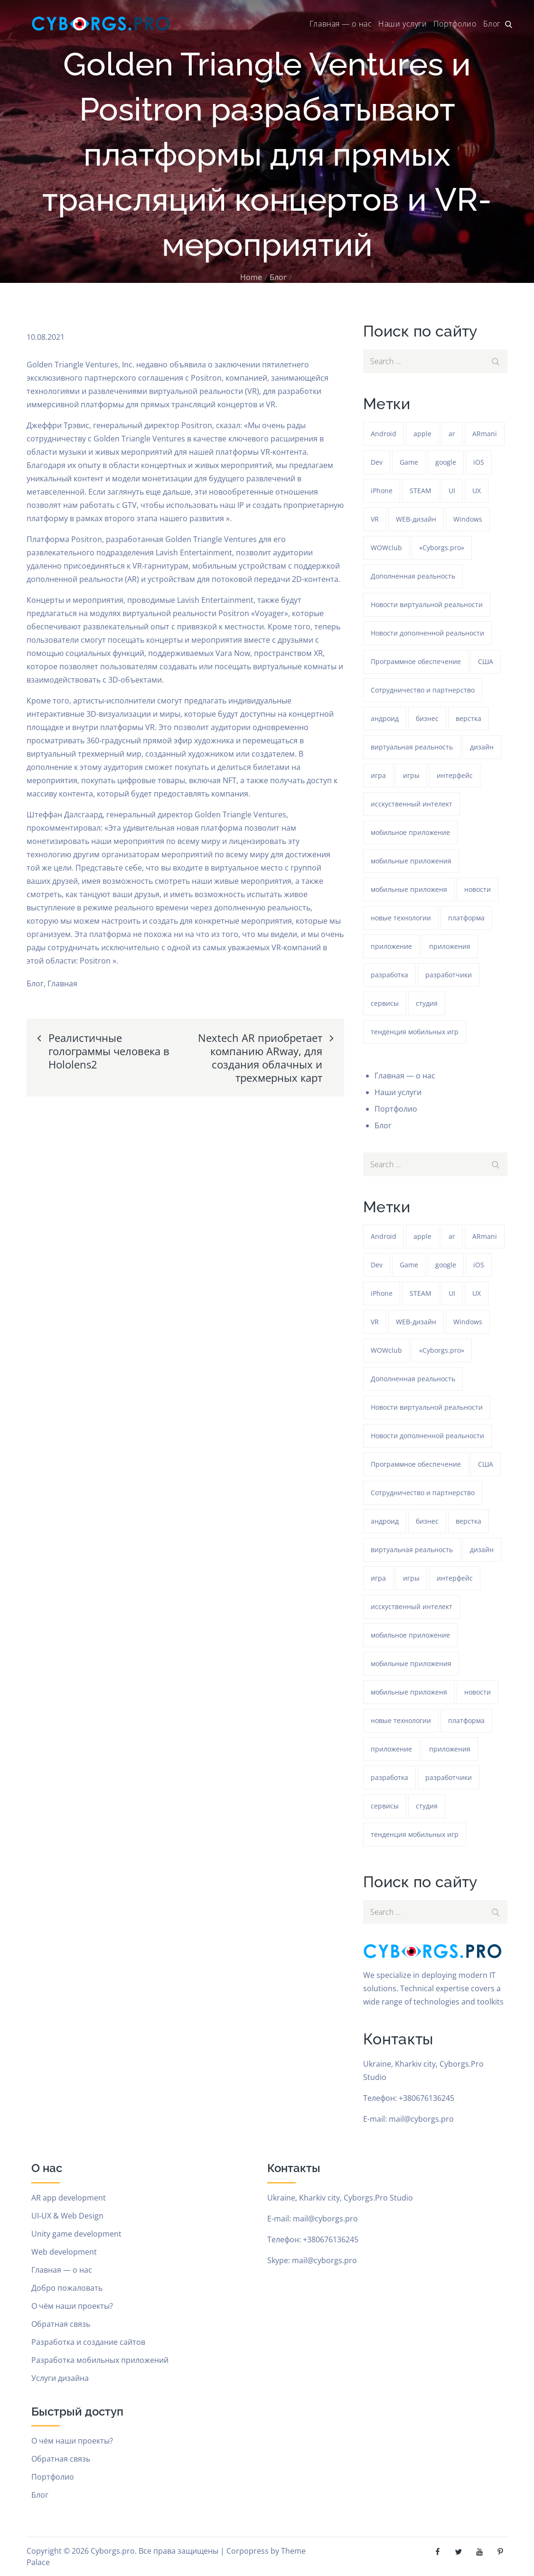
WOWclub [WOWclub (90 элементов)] (386, 547)
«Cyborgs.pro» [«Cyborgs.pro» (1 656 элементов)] (441, 547)
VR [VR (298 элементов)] (375, 519)
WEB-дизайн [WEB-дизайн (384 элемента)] (416, 519)
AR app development (68, 2197)
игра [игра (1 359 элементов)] (378, 775)
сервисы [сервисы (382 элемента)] (385, 1003)
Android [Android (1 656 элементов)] (383, 433)
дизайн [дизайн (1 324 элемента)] (482, 746)
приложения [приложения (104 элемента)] (449, 946)
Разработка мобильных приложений (100, 2360)
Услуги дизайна (60, 2378)
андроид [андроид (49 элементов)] (385, 718)
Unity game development (76, 2234)
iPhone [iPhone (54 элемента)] (382, 490)
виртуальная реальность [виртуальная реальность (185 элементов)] (412, 746)
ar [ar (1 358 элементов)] (452, 433)
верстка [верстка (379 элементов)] (468, 718)
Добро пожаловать (67, 2288)
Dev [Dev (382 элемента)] (377, 462)
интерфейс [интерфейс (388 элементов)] (455, 775)
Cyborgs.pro (113, 2551)
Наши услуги (402, 24)
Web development (64, 2252)
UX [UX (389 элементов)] (476, 490)
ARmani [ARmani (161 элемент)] (484, 433)
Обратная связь (60, 2324)
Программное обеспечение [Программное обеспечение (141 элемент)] (416, 661)
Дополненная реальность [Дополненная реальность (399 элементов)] (413, 576)
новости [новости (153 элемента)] (477, 889)
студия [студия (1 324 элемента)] (427, 1003)
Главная (62, 983)
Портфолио (454, 24)
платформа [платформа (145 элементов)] (466, 917)
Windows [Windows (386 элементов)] (467, 519)
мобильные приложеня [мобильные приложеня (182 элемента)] (409, 889)
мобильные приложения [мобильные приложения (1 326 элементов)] (411, 860)
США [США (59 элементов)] (485, 661)
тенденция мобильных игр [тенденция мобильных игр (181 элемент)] (415, 1031)
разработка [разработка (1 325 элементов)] (389, 974)
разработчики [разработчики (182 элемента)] (448, 974)
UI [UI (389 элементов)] (452, 490)
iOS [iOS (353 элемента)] (478, 462)
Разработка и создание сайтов (88, 2342)
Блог (492, 24)
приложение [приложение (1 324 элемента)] (391, 946)
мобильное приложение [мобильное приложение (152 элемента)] (410, 832)
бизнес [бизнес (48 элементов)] (427, 718)
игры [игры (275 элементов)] (411, 775)
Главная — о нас (340, 24)
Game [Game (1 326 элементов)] (409, 462)
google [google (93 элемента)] (445, 462)
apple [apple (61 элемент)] (422, 433)
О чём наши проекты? (72, 2306)
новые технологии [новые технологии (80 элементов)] (401, 917)
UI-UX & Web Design (67, 2216)
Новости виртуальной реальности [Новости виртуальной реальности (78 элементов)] (427, 604)
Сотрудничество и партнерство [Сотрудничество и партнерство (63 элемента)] (423, 689)
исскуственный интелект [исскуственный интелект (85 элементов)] (411, 803)
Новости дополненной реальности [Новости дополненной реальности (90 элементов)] (427, 632)
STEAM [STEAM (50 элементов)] (420, 490)
